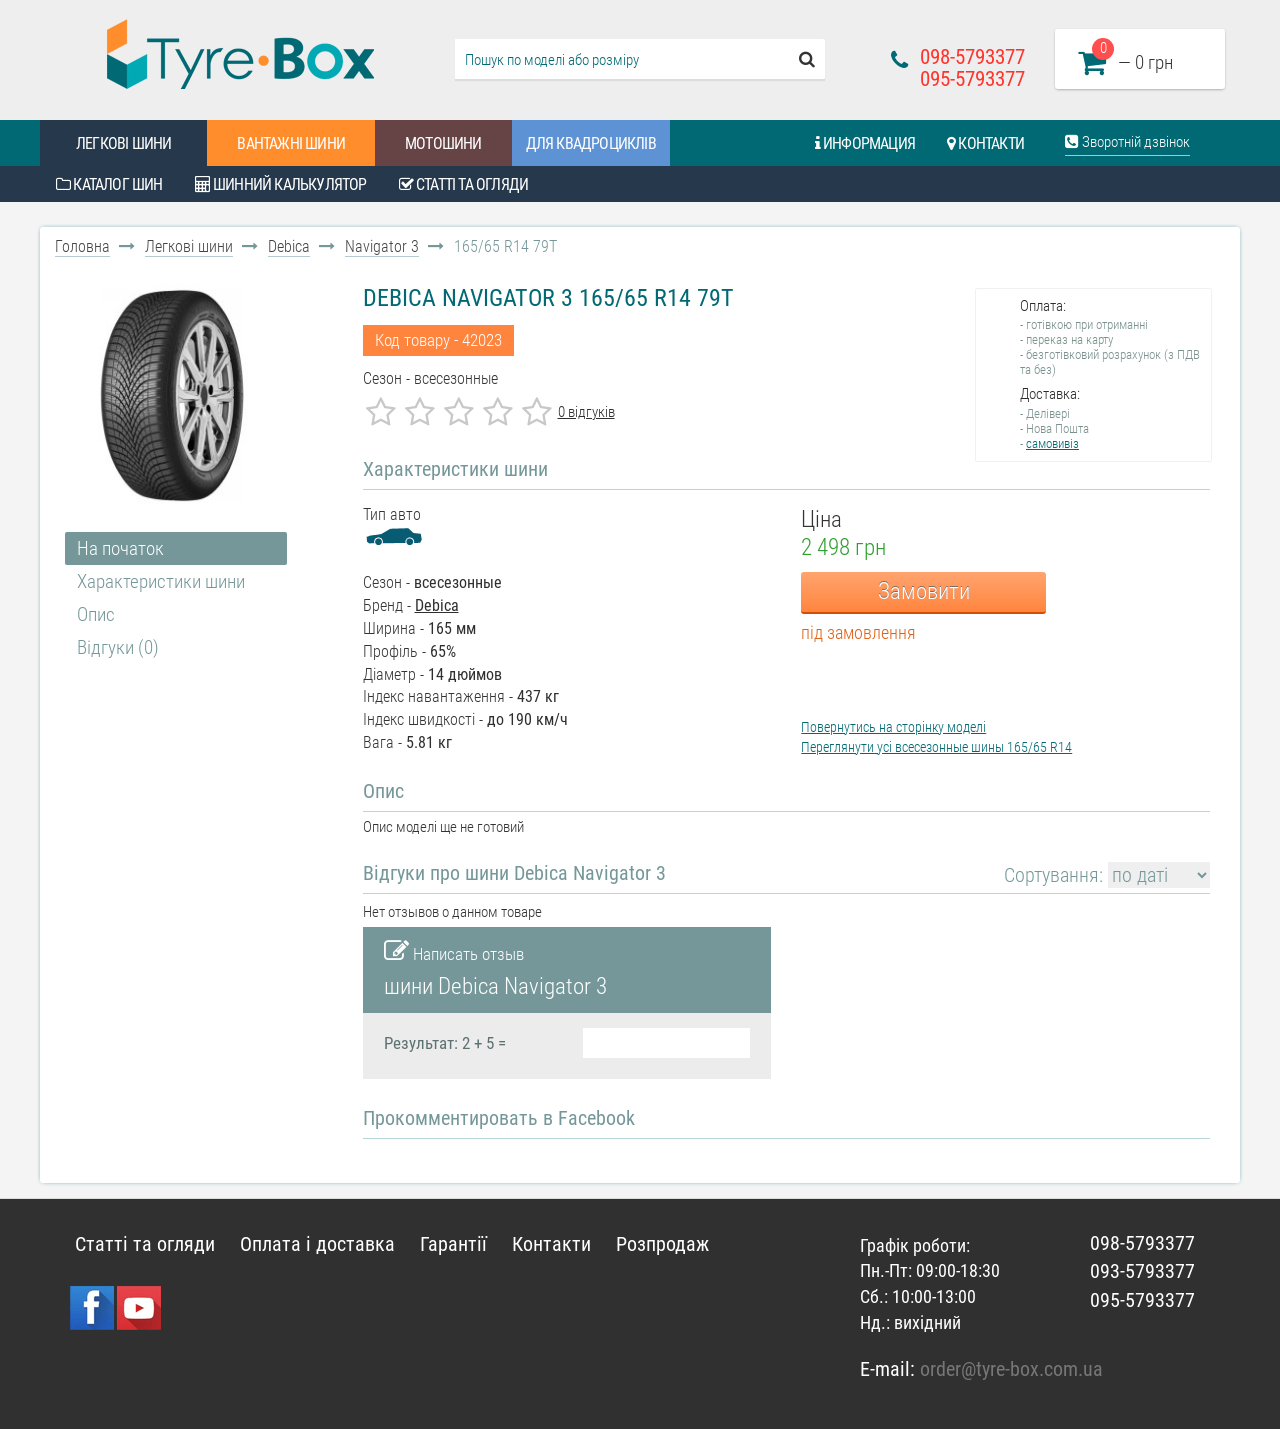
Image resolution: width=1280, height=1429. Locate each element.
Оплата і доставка (317, 1244)
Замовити (924, 591)
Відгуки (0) (118, 647)
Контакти (985, 143)
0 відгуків (586, 412)
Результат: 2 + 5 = (445, 1043)
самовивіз (1052, 443)
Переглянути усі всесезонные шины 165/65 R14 (936, 747)
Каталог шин (109, 184)
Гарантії (453, 1244)
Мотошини (443, 143)
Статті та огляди (464, 184)
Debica (289, 246)
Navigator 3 (382, 246)
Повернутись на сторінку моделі (893, 727)
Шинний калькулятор (281, 184)
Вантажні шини (291, 143)
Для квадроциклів (591, 143)
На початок (120, 548)
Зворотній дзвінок (1127, 142)
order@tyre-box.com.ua (1011, 1369)
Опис (96, 614)
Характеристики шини (161, 581)
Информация (865, 143)
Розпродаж (662, 1244)
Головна (82, 246)
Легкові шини (123, 143)
